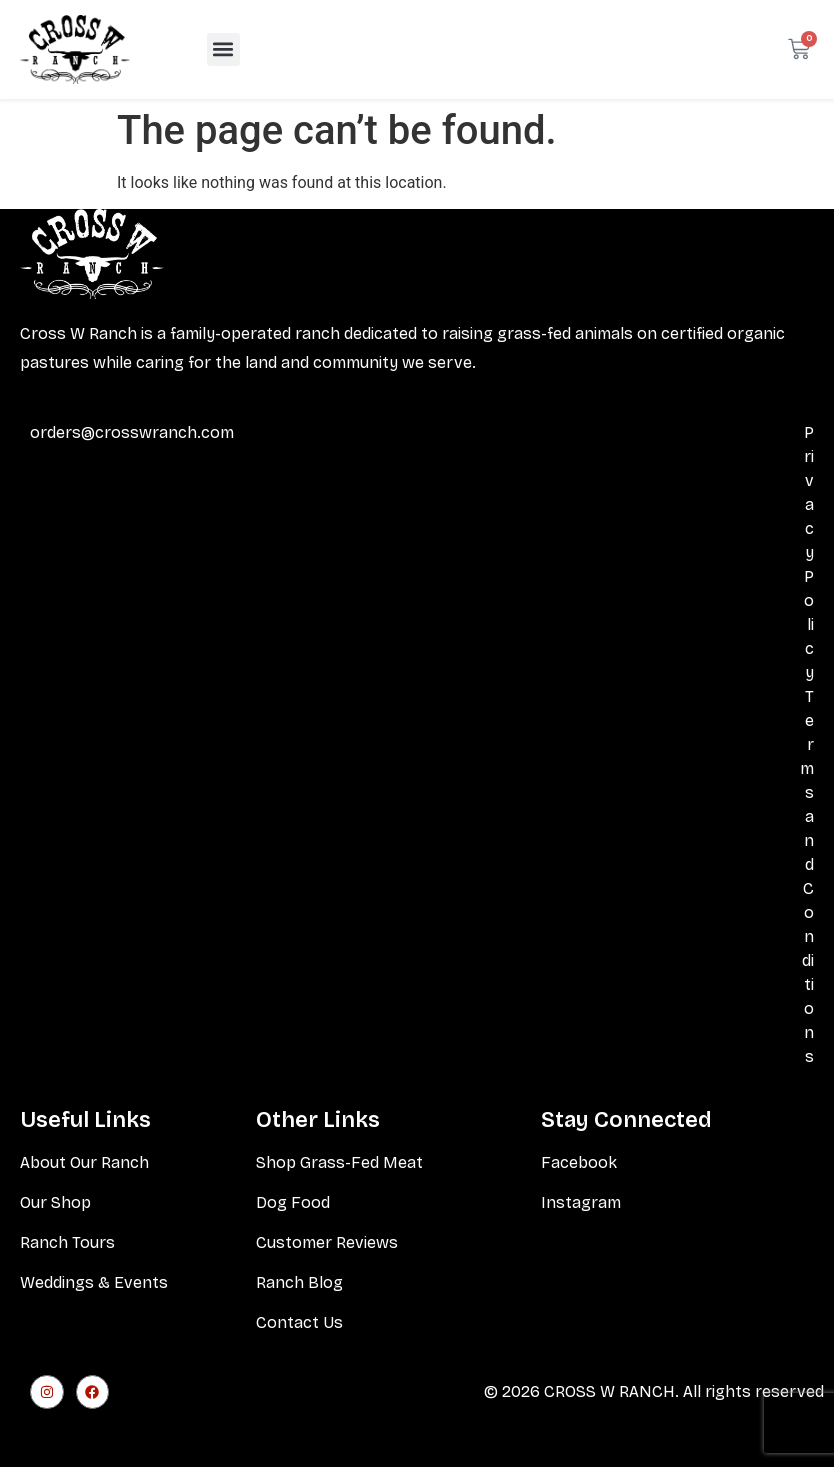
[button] (223, 49)
